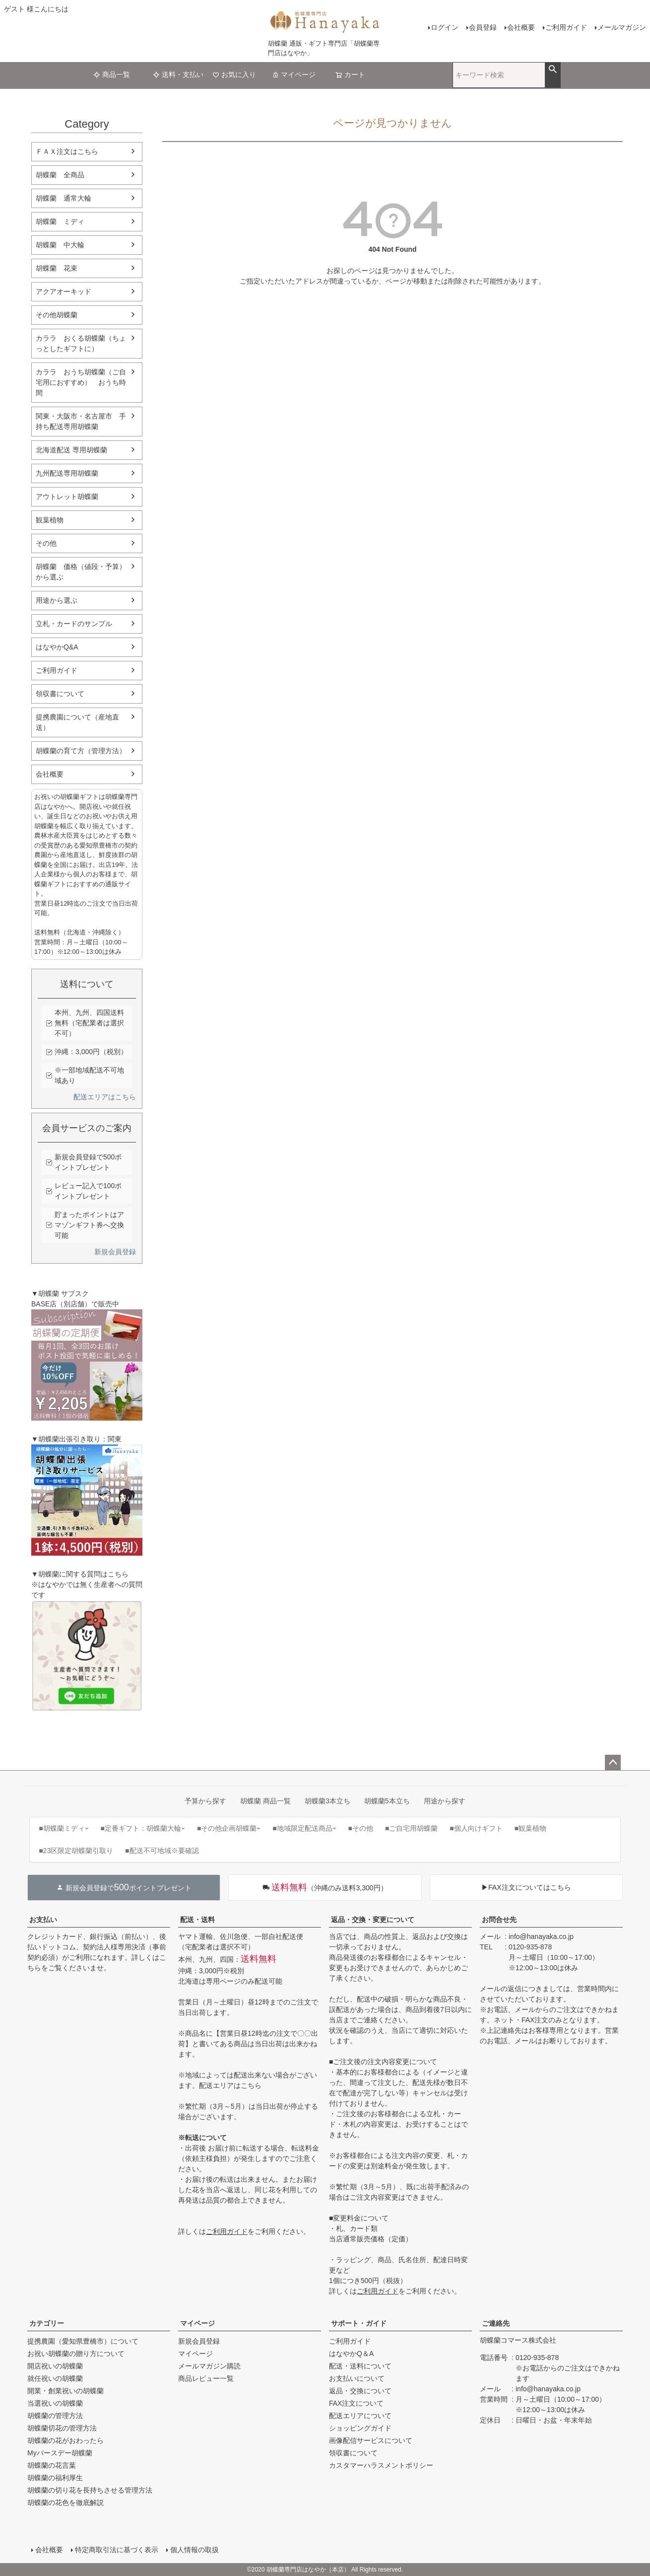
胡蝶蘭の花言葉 (51, 2465)
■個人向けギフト (476, 1828)
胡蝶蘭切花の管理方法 (62, 2428)
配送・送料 (197, 1920)
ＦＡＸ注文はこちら (67, 151)
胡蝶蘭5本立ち (387, 1801)
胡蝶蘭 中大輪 (60, 245)
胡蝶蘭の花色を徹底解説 (65, 2502)
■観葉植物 (530, 1828)
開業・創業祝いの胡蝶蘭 (65, 2391)
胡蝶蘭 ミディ (60, 221)
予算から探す (205, 1801)
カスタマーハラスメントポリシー (381, 2465)
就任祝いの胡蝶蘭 (55, 2378)
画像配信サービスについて (370, 2440)
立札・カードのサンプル (74, 624)
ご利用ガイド (566, 27)
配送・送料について (360, 2366)
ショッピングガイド (360, 2428)
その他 (46, 543)
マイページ (294, 74)
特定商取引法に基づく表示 (116, 2550)
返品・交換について (360, 2391)
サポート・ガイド (359, 2323)
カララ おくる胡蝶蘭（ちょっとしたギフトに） (81, 343)
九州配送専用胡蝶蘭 (67, 473)
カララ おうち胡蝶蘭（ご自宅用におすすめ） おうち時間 (81, 382)
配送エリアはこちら (104, 1097)
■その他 (360, 1828)
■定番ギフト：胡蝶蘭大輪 (143, 1828)
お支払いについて (357, 2378)
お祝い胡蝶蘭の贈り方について (76, 2354)
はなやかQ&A (57, 647)
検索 (552, 69)
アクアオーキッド (63, 291)
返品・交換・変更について (372, 1920)
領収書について (60, 694)
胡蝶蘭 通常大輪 (63, 198)
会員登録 (483, 27)
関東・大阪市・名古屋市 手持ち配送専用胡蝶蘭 (81, 421)
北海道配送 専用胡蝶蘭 (71, 450)
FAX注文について (356, 2403)
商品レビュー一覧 (206, 2378)
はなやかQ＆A (351, 2354)
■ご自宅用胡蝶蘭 (411, 1828)
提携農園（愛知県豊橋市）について (82, 2341)
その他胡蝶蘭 (56, 315)
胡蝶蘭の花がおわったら (65, 2440)
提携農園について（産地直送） (77, 722)
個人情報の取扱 (194, 2550)
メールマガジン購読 (209, 2366)
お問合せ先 (499, 1920)
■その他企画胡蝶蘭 (228, 1828)
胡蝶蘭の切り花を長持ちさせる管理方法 (89, 2490)
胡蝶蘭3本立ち (327, 1801)
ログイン (444, 27)
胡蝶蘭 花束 (56, 268)
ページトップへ (613, 1763)
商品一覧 (111, 74)
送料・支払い (178, 74)
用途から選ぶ (56, 600)
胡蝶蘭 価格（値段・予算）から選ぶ (81, 572)
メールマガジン (621, 27)
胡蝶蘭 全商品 (60, 175)
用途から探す (444, 1801)
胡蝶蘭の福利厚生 (55, 2478)
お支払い (43, 1920)
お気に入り (234, 74)
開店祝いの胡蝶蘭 (55, 2366)
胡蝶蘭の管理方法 (55, 2416)
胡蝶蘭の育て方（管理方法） (81, 751)
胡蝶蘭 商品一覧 (265, 1801)
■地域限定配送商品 (304, 1828)
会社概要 (521, 27)
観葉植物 (50, 520)
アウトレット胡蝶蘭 (67, 497)
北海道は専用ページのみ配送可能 (230, 1981)
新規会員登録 (115, 1252)
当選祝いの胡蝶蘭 (55, 2403)
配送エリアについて (360, 2416)
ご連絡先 (496, 2323)
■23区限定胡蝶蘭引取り (76, 1851)
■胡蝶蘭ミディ (63, 1828)
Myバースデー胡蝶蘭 (59, 2453)
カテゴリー (46, 2323)
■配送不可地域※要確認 (161, 1851)
